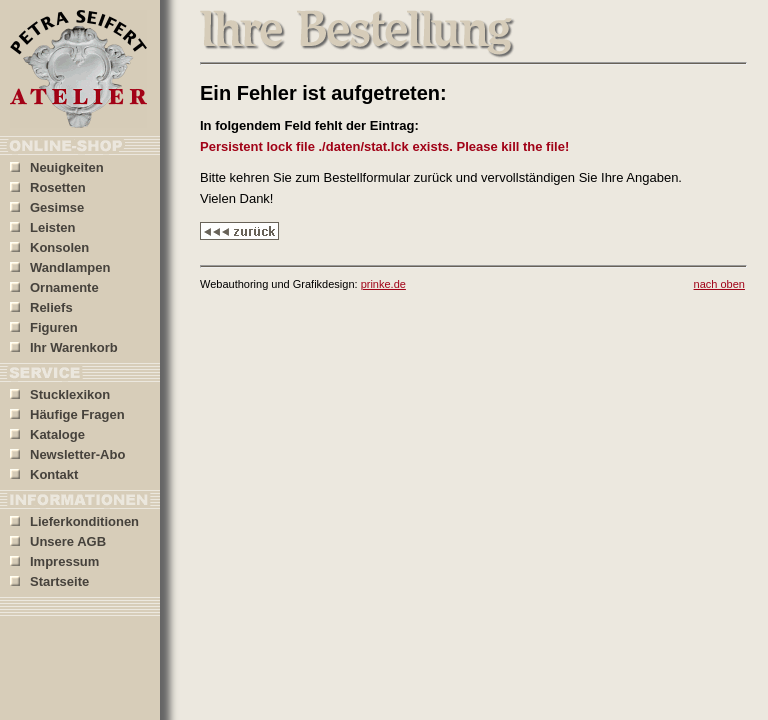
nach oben (719, 284)
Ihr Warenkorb (64, 347)
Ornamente (54, 287)
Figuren (44, 327)
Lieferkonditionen (74, 521)
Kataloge (47, 434)
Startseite (49, 581)
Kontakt (44, 474)
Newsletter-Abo (67, 454)
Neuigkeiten (57, 167)
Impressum (54, 561)
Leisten (43, 227)
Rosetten (48, 187)
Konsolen (49, 247)
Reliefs (41, 307)
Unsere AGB (58, 541)
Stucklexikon (60, 394)
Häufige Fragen (67, 414)
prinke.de (383, 284)
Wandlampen (60, 267)
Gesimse (47, 207)
